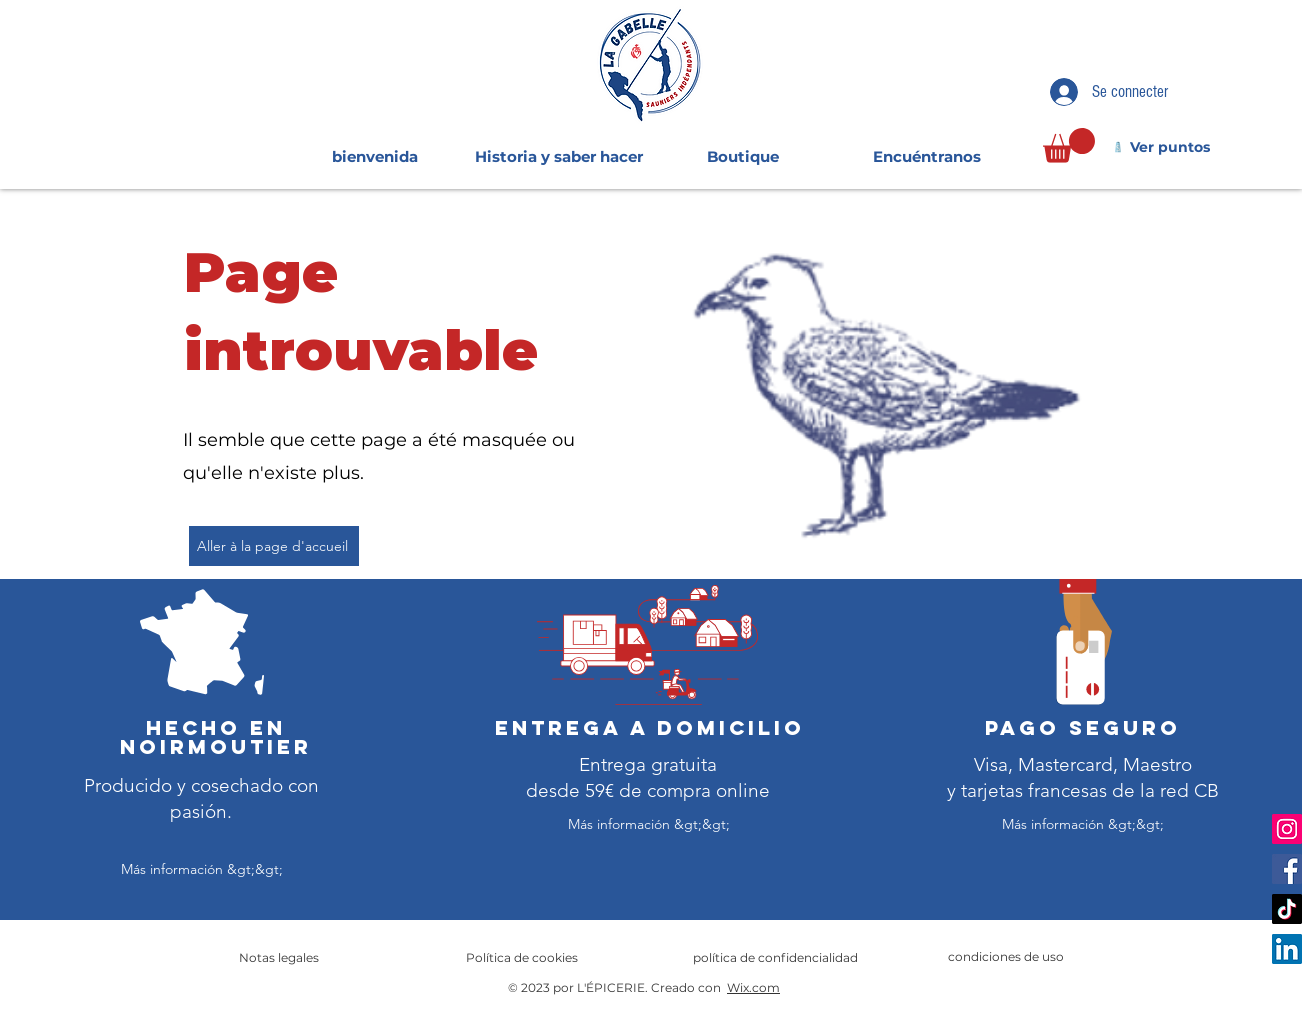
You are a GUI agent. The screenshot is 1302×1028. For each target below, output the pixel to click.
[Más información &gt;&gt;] (202, 869)
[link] (1069, 145)
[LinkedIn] (1287, 949)
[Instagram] (1287, 829)
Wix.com (753, 987)
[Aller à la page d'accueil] (274, 546)
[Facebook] (1287, 869)
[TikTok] (1287, 909)
